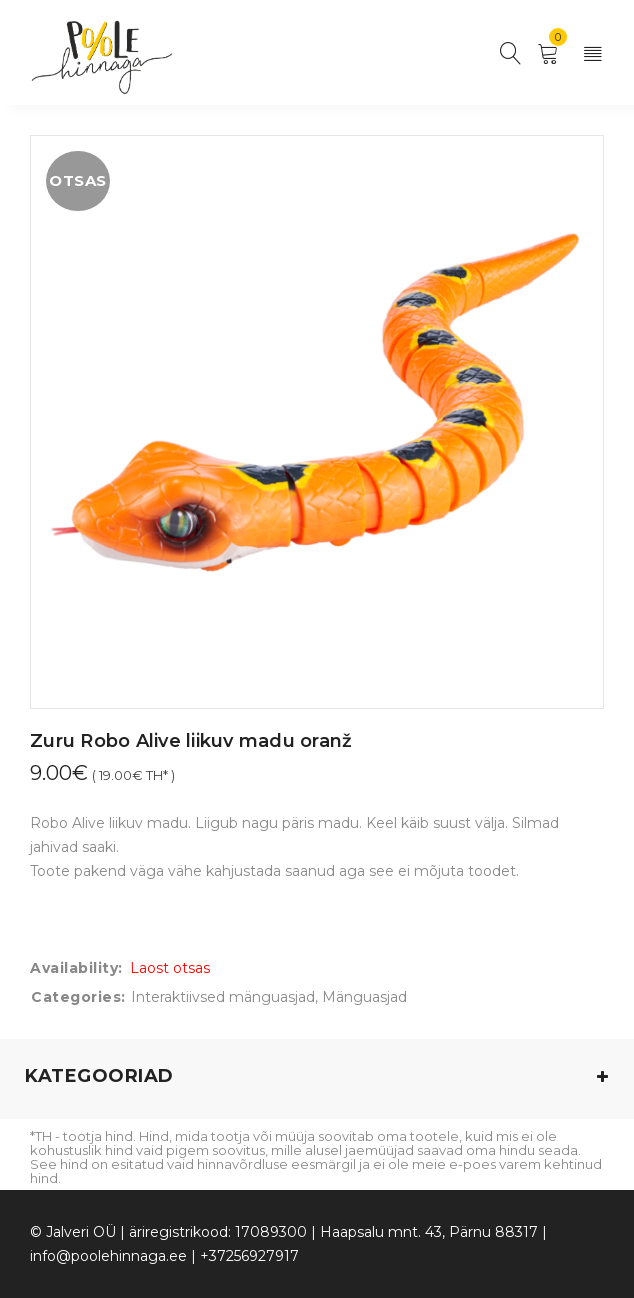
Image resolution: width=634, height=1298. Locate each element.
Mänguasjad (364, 997)
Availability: (76, 968)
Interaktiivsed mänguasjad (223, 997)
